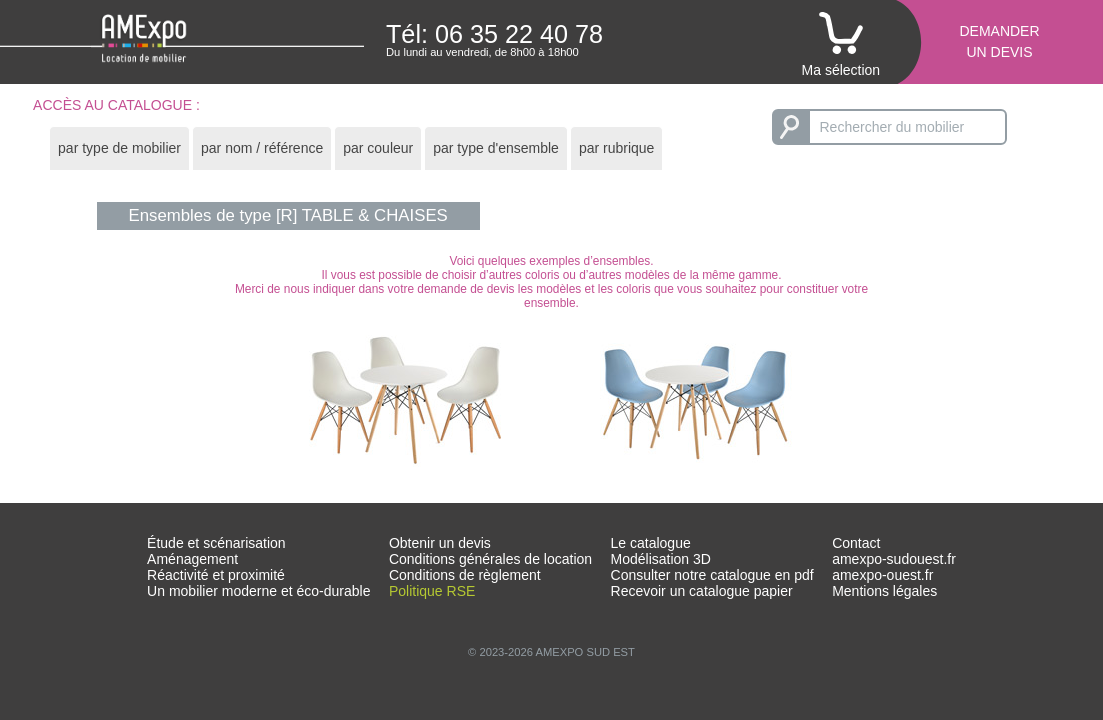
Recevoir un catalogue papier (702, 591)
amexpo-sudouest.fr (894, 559)
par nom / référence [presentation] (262, 148)
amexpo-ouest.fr (882, 575)
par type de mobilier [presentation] (119, 148)
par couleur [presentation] (378, 148)
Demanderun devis (999, 41)
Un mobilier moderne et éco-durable (258, 591)
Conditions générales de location (490, 559)
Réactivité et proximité (216, 575)
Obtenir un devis (440, 543)
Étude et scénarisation (216, 543)
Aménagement (192, 559)
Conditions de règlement (465, 575)
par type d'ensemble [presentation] (496, 148)
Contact (856, 543)
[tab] (119, 148)
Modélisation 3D (661, 559)
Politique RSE (432, 591)
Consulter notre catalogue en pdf (712, 575)
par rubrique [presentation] (617, 148)
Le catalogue (651, 543)
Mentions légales (884, 591)
